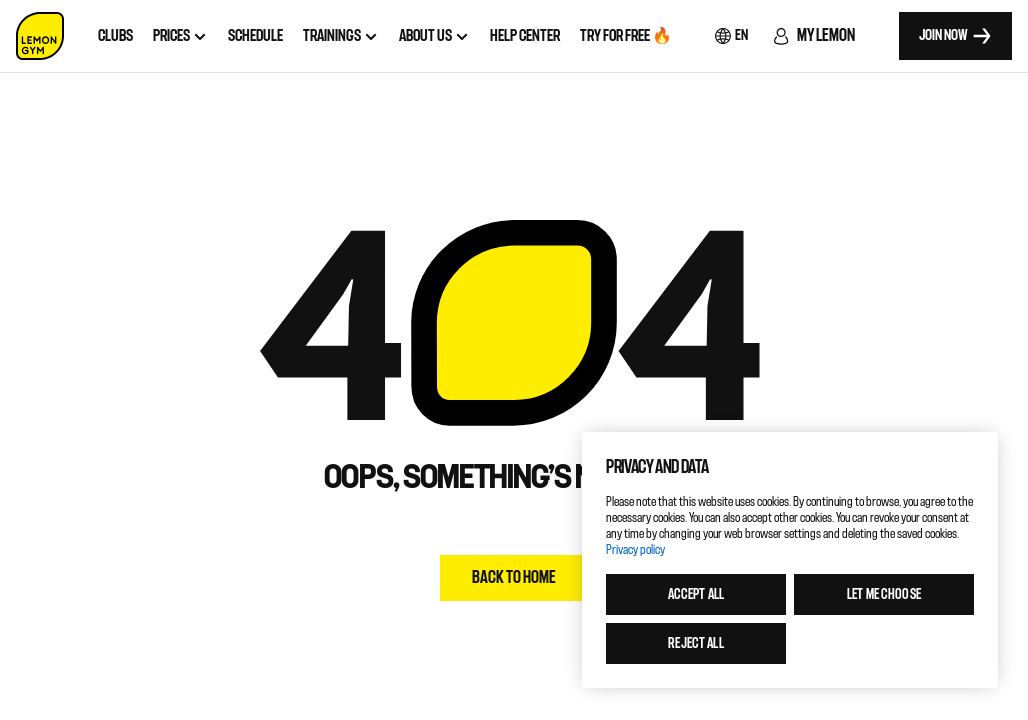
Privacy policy (635, 549)
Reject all (695, 643)
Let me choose (884, 594)
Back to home (514, 577)
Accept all (696, 594)
